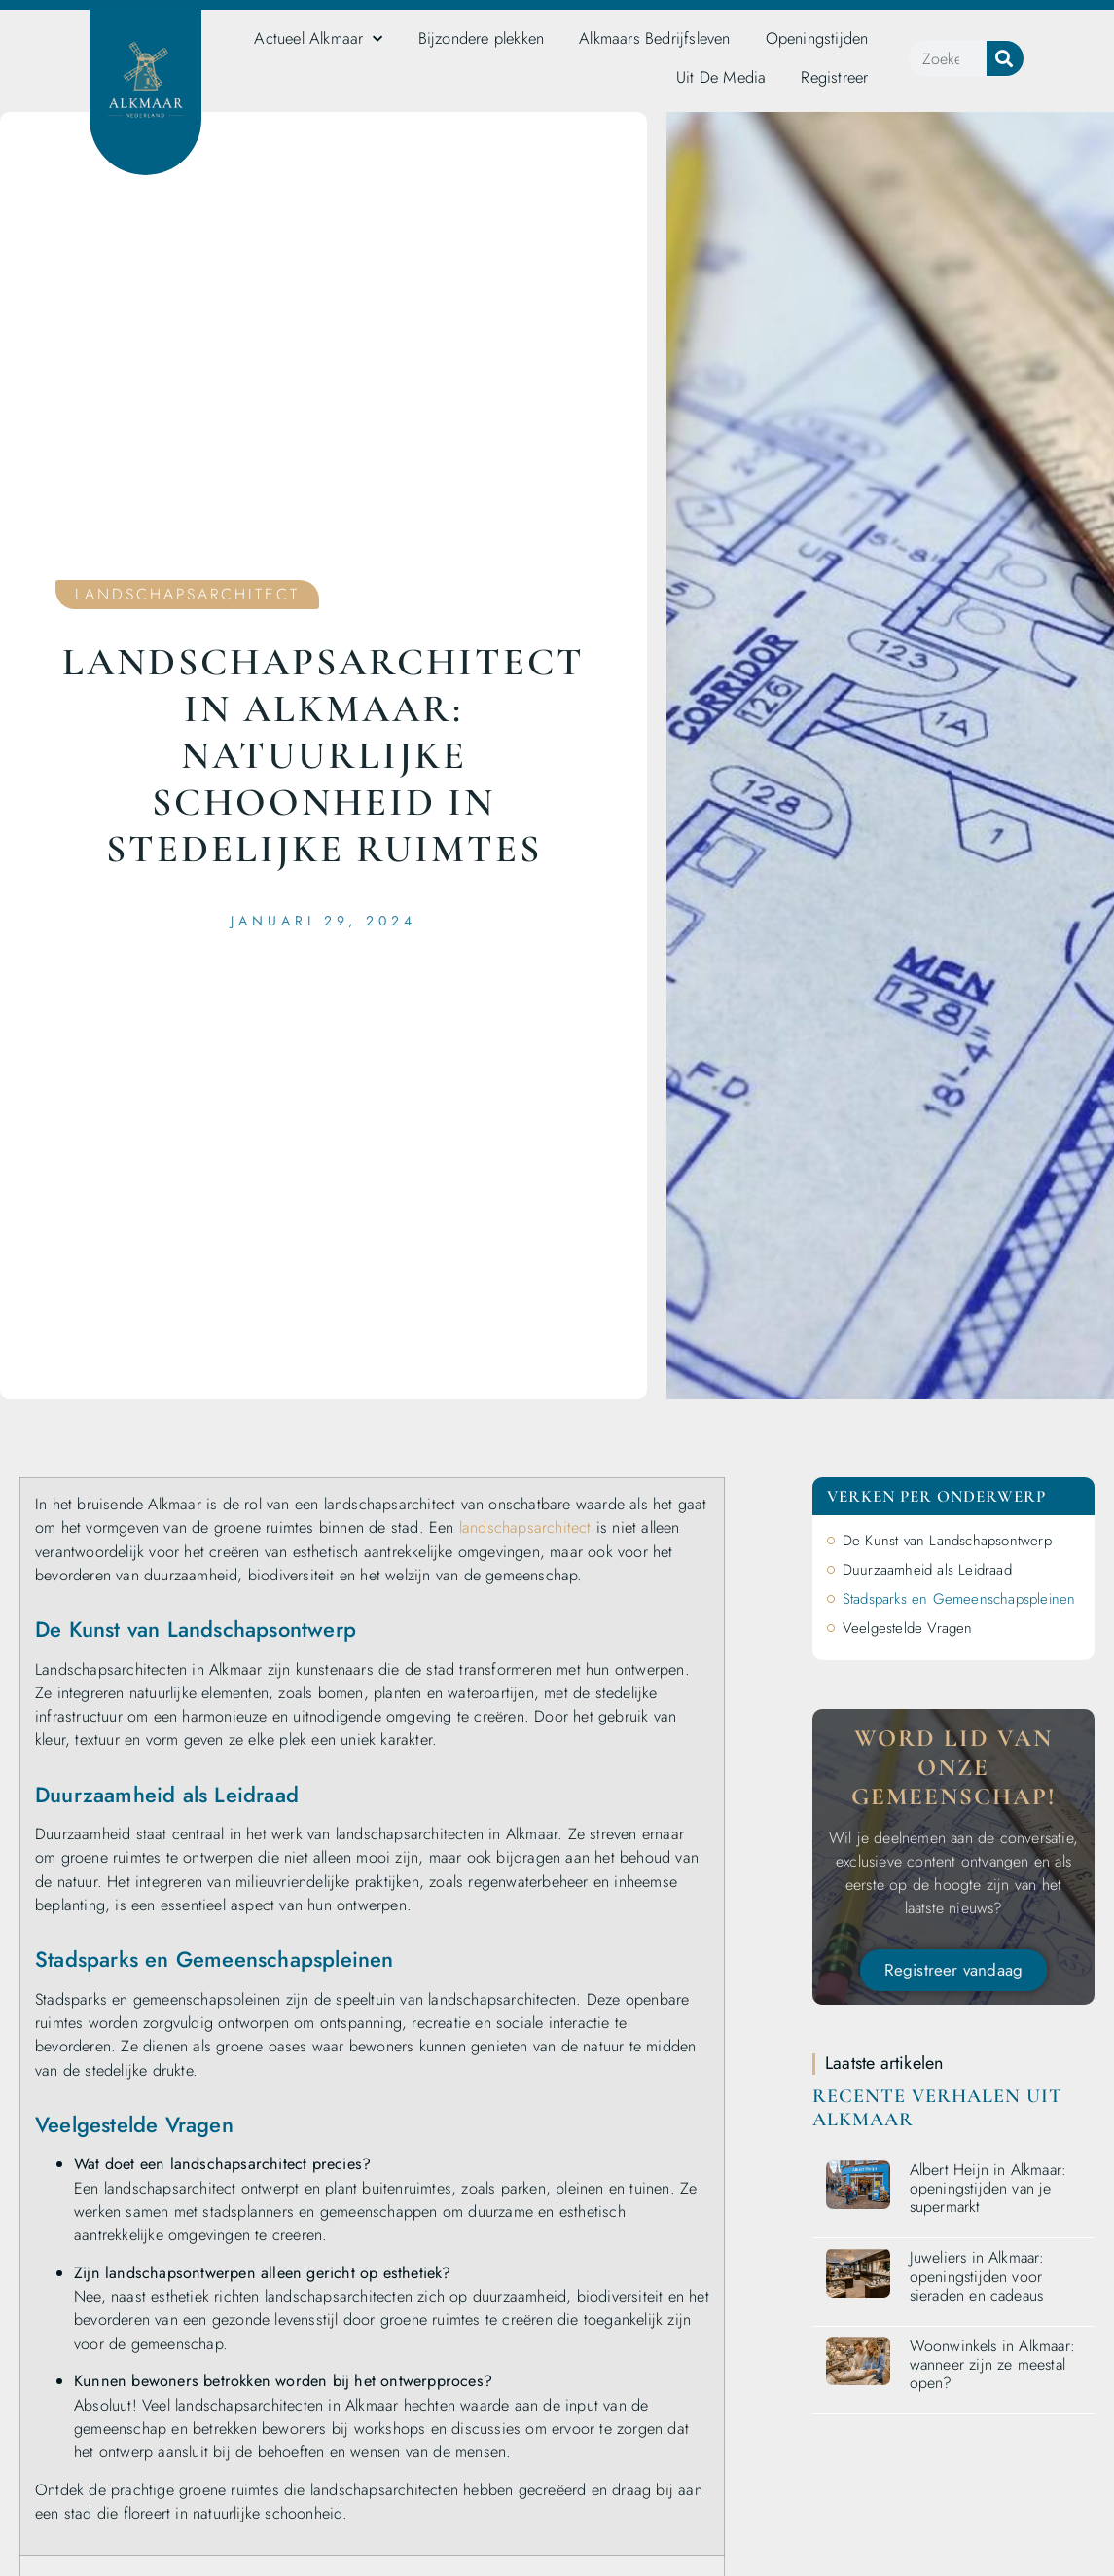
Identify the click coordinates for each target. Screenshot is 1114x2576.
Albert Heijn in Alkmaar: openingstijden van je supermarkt (988, 2188)
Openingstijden (817, 38)
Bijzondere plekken (481, 38)
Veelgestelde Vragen (908, 1628)
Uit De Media (721, 77)
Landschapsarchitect (187, 594)
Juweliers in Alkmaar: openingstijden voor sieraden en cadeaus (977, 2275)
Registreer (834, 77)
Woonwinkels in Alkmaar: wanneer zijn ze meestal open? (993, 2364)
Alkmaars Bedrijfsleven (654, 38)
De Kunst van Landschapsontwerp (947, 1540)
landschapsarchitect (525, 1527)
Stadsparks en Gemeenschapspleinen (959, 1599)
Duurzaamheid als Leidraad (927, 1569)
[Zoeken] (1005, 58)
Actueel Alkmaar (318, 38)
